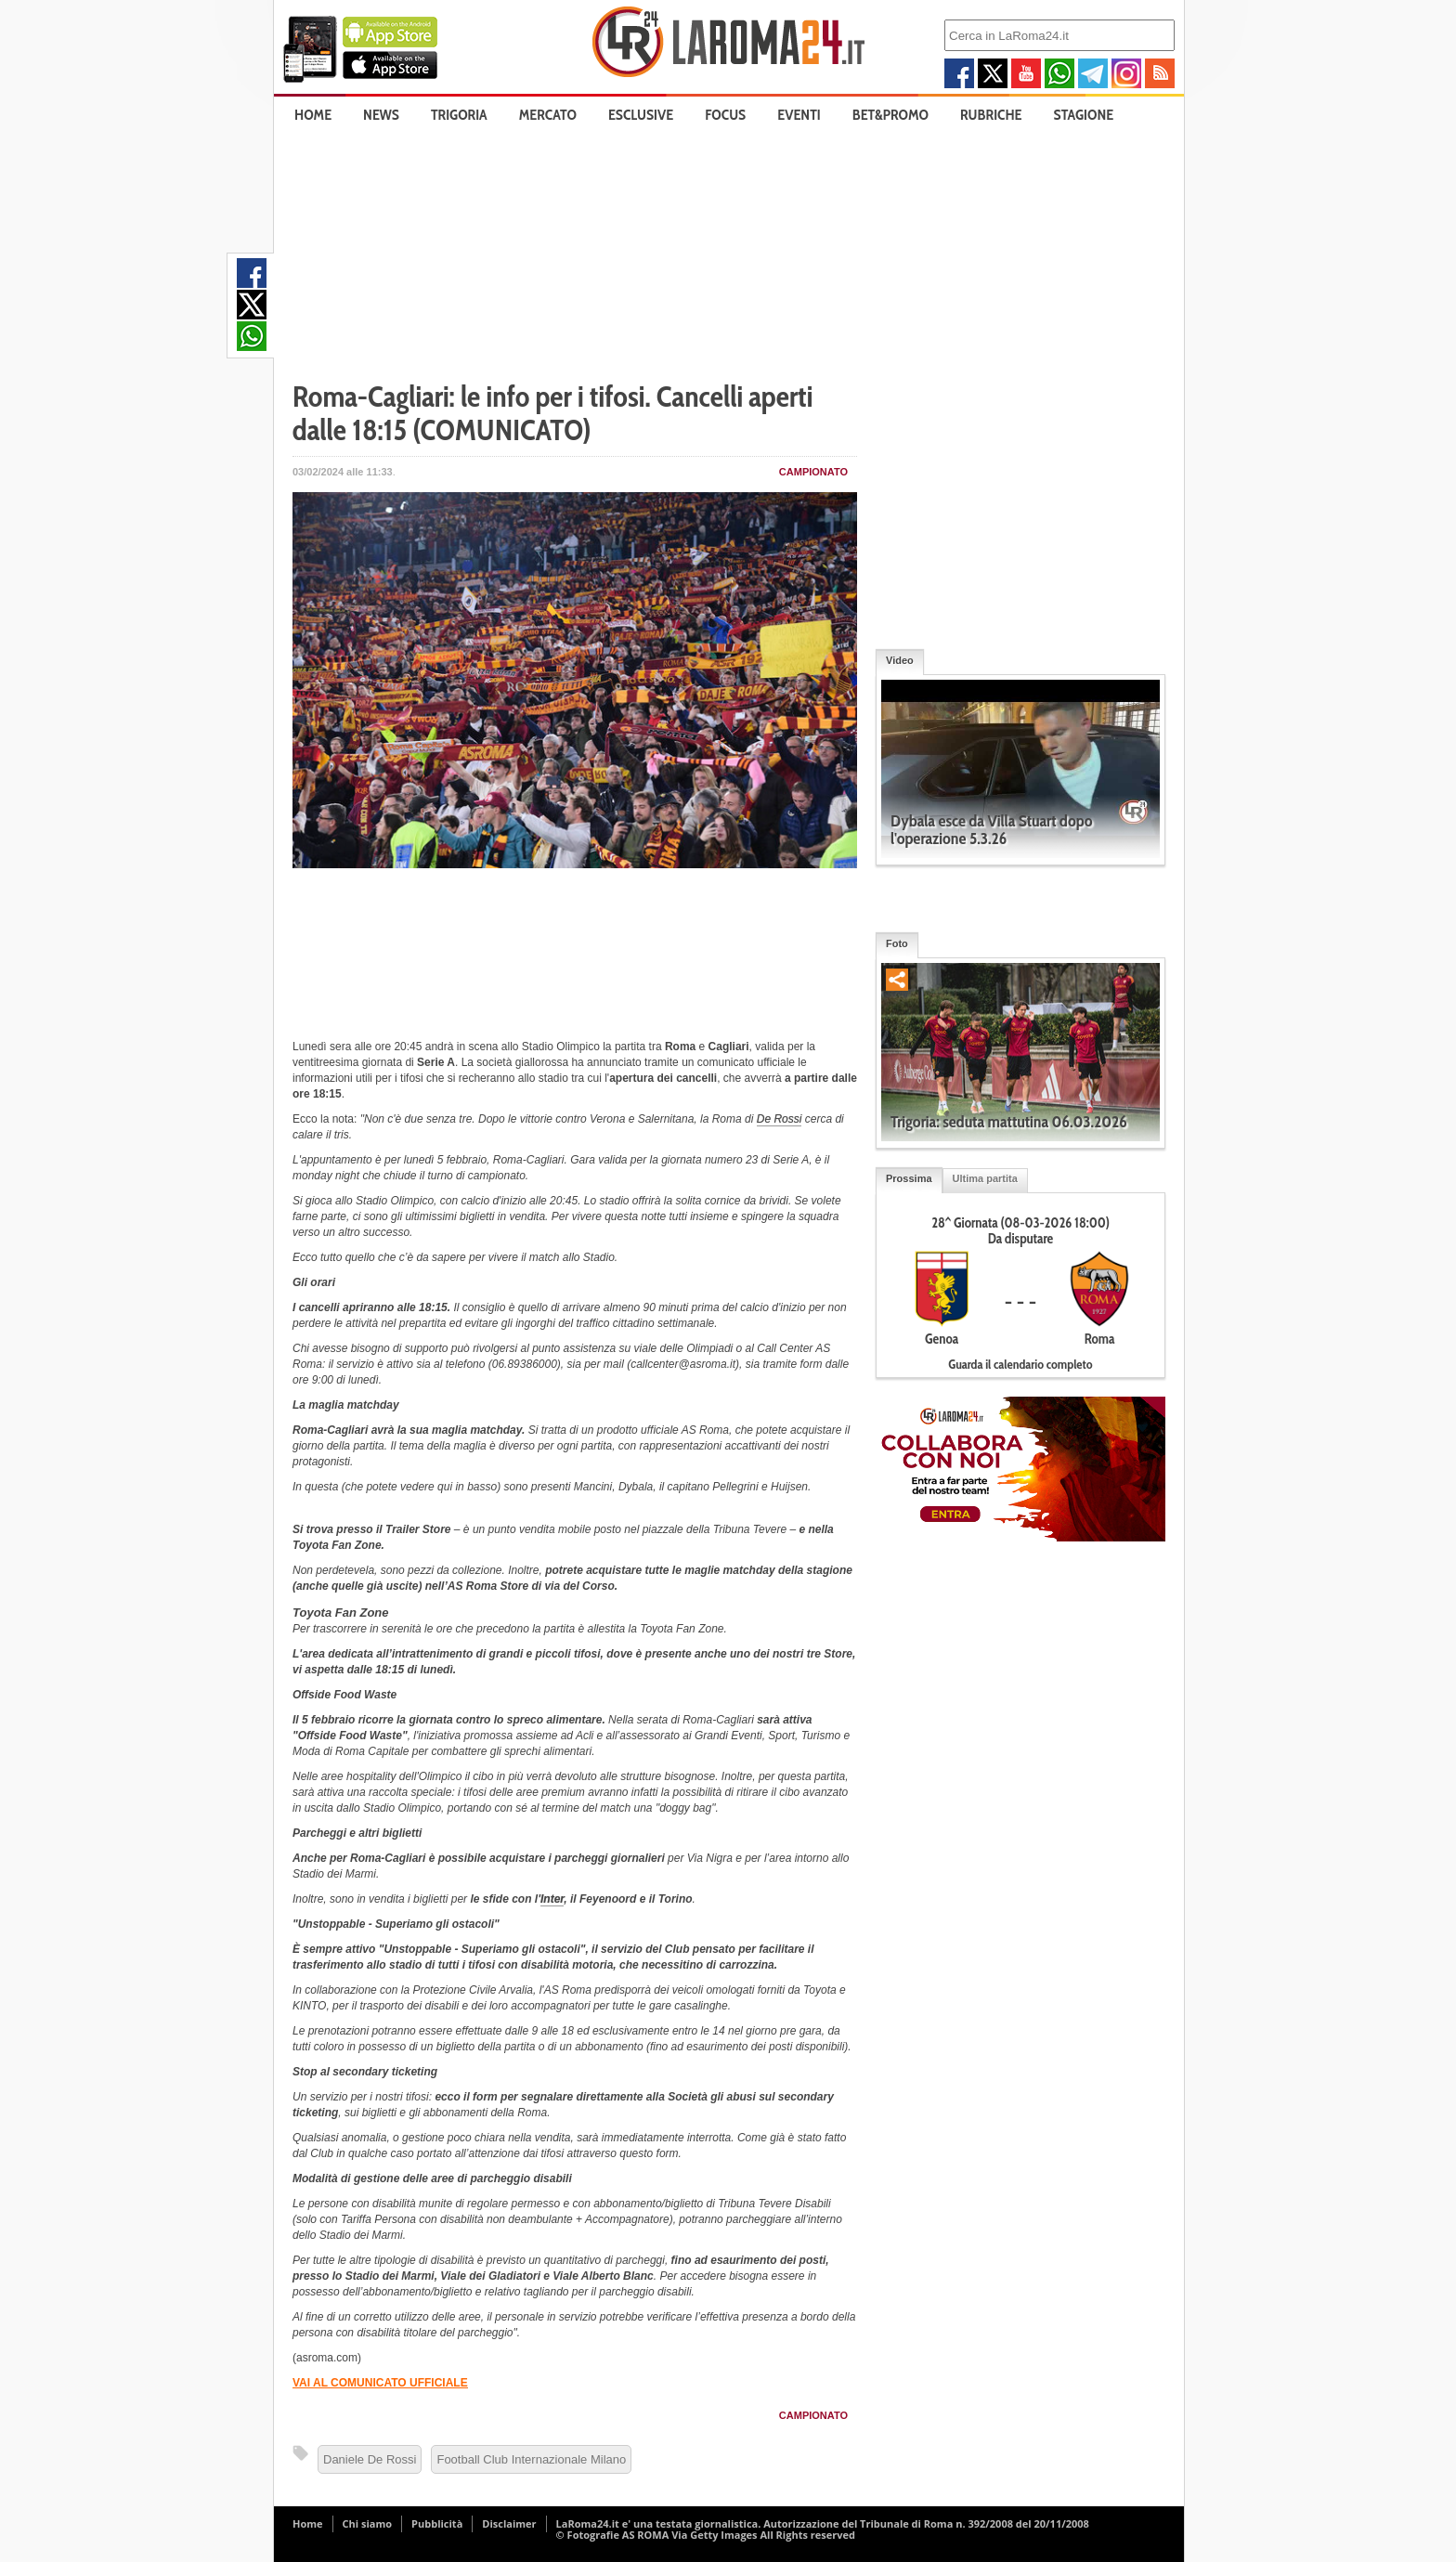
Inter (552, 1898)
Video (900, 660)
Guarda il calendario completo (1020, 1364)
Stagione (1084, 115)
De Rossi (779, 1118)
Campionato (813, 471)
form (812, 1364)
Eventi (798, 115)
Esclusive (640, 115)
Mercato (548, 115)
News (381, 115)
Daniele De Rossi (369, 2459)
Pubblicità (436, 2523)
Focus (725, 115)
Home (313, 115)
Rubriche (991, 115)
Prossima (909, 1178)
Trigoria (459, 115)
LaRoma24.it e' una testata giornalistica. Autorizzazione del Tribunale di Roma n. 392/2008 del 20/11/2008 (822, 2523)
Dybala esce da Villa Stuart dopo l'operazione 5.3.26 (991, 830)
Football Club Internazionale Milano (531, 2459)
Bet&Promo (890, 115)
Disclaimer (509, 2523)
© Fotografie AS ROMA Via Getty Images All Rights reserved (705, 2535)
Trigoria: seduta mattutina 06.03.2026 (1008, 1122)
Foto (897, 943)
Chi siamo (368, 2523)
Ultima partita (985, 1178)
